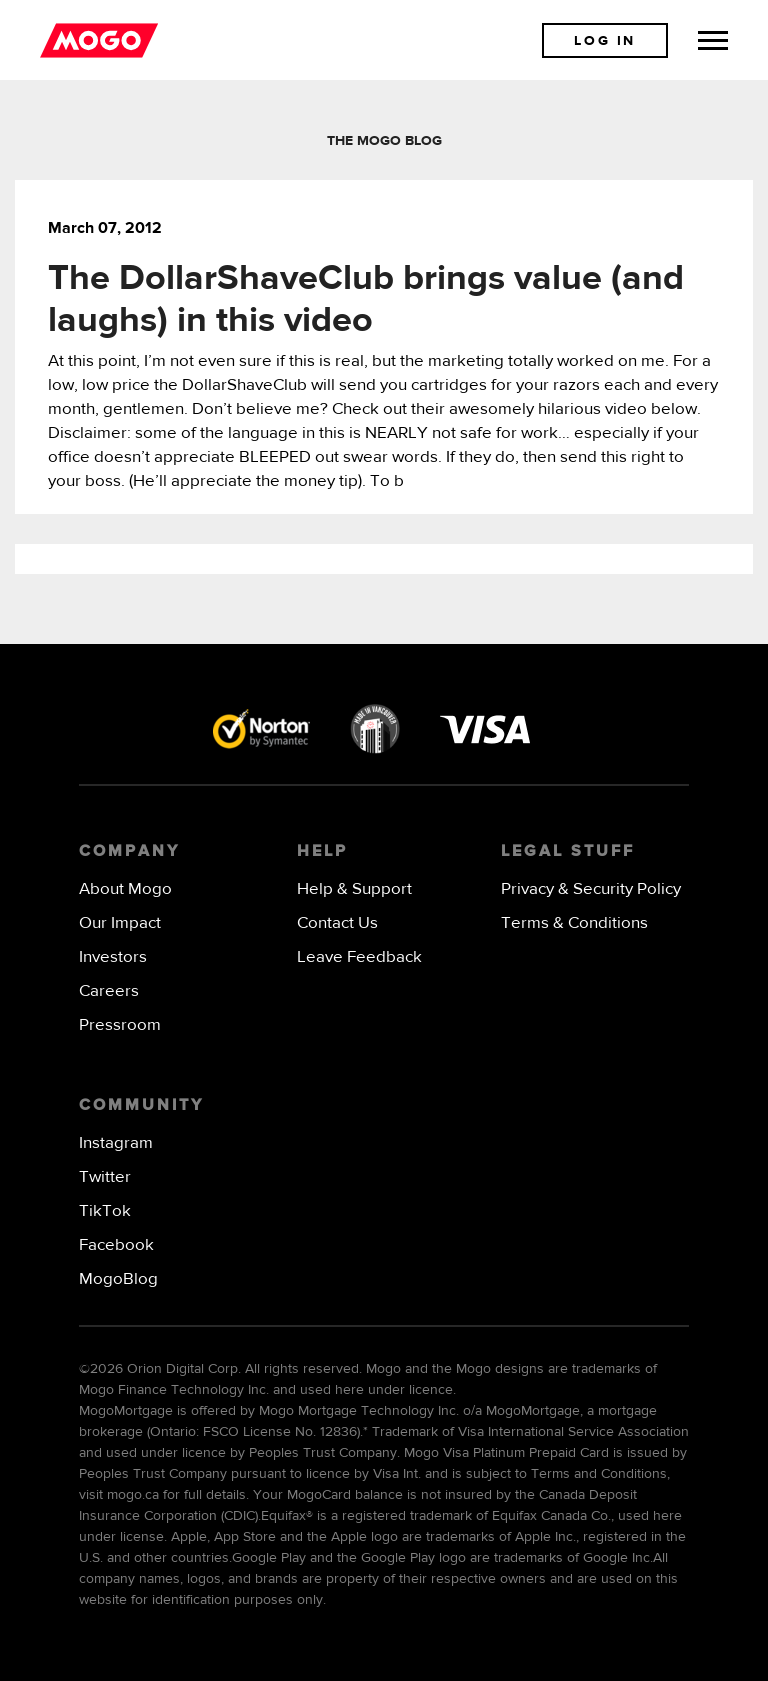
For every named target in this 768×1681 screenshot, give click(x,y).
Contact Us (337, 923)
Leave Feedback (359, 957)
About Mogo (125, 889)
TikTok (105, 1211)
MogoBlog (118, 1279)
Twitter (105, 1177)
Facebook (116, 1245)
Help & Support (354, 889)
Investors (113, 957)
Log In (605, 41)
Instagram (116, 1143)
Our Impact (120, 923)
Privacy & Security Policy (591, 889)
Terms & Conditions (574, 923)
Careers (109, 991)
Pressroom (120, 1025)
